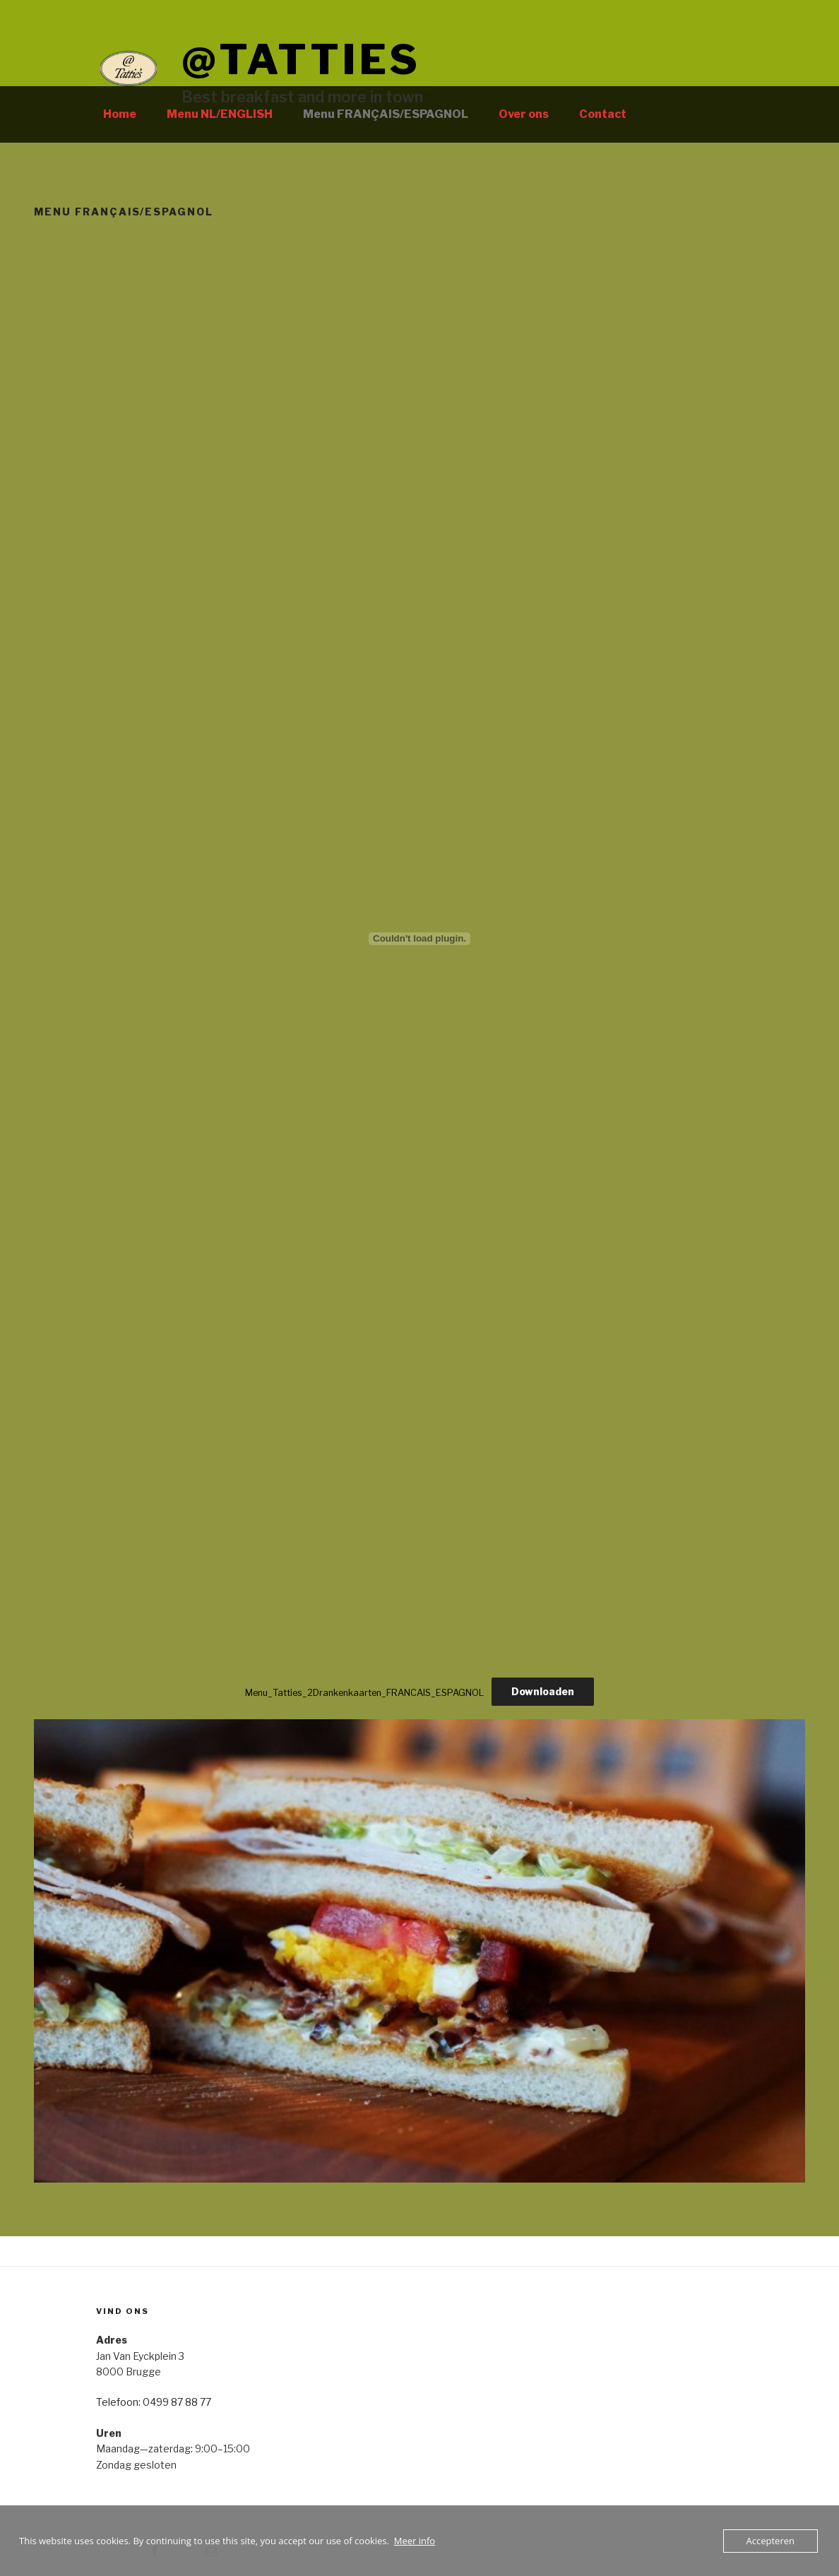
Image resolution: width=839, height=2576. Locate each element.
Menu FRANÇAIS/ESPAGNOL (385, 114)
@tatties (301, 59)
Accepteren (770, 2540)
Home (119, 114)
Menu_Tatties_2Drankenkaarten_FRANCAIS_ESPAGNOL (364, 1692)
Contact (602, 114)
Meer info (414, 2540)
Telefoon (117, 2402)
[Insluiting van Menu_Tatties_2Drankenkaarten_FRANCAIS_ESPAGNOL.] (419, 938)
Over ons (524, 114)
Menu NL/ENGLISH (220, 114)
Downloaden (542, 1691)
